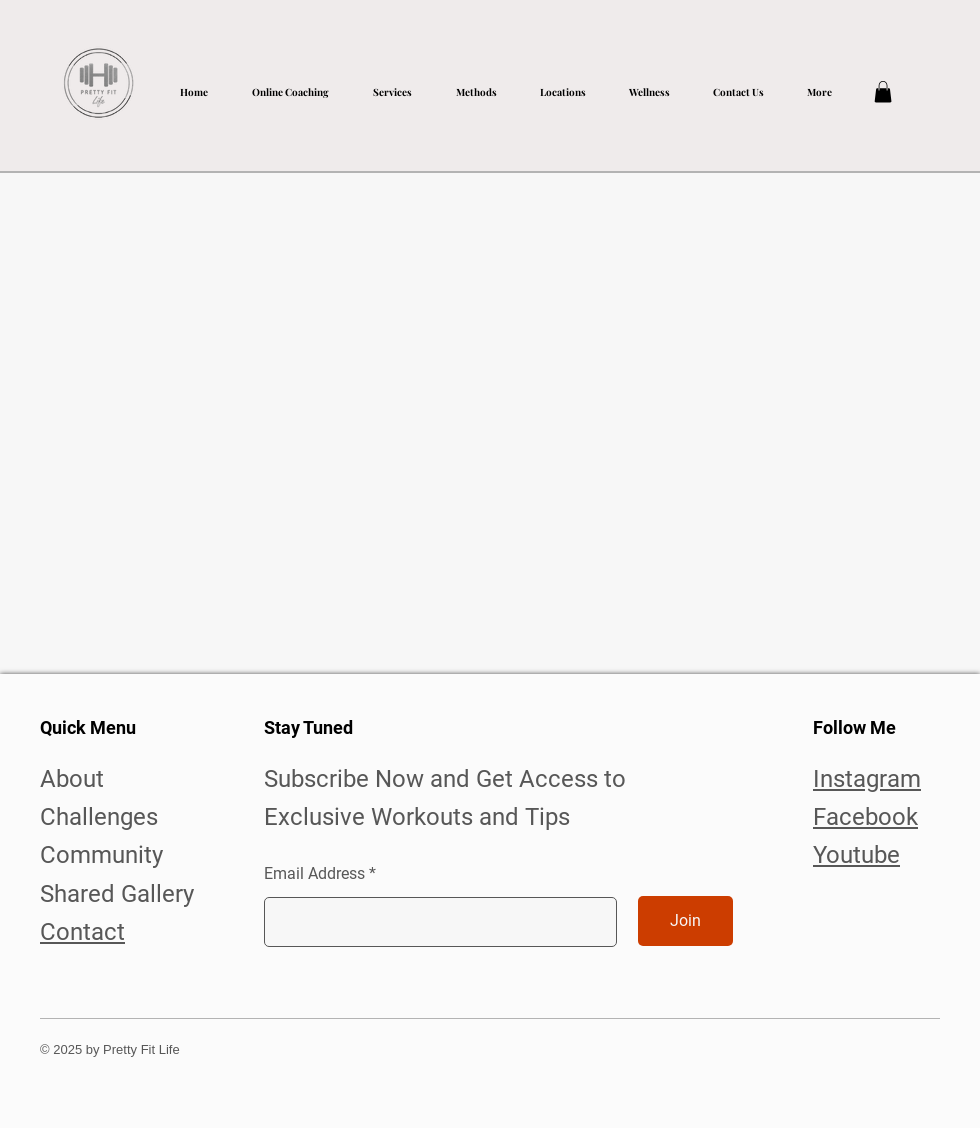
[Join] (685, 921)
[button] (392, 83)
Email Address (314, 874)
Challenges (99, 817)
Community (101, 855)
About (72, 779)
